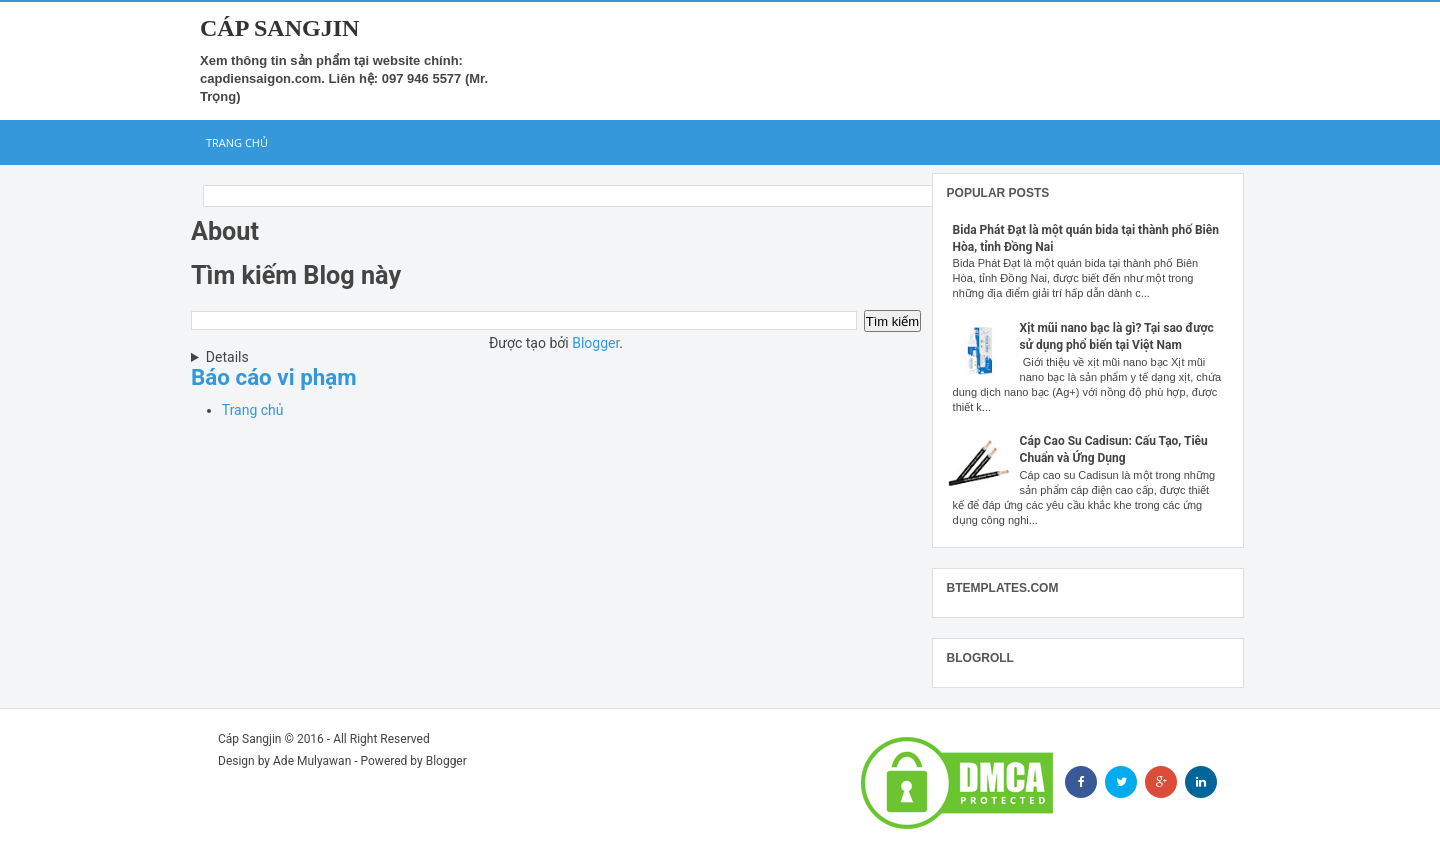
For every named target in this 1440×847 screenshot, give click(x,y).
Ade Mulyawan (312, 761)
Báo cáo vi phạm (274, 377)
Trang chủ (237, 142)
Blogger (595, 343)
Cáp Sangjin (279, 28)
